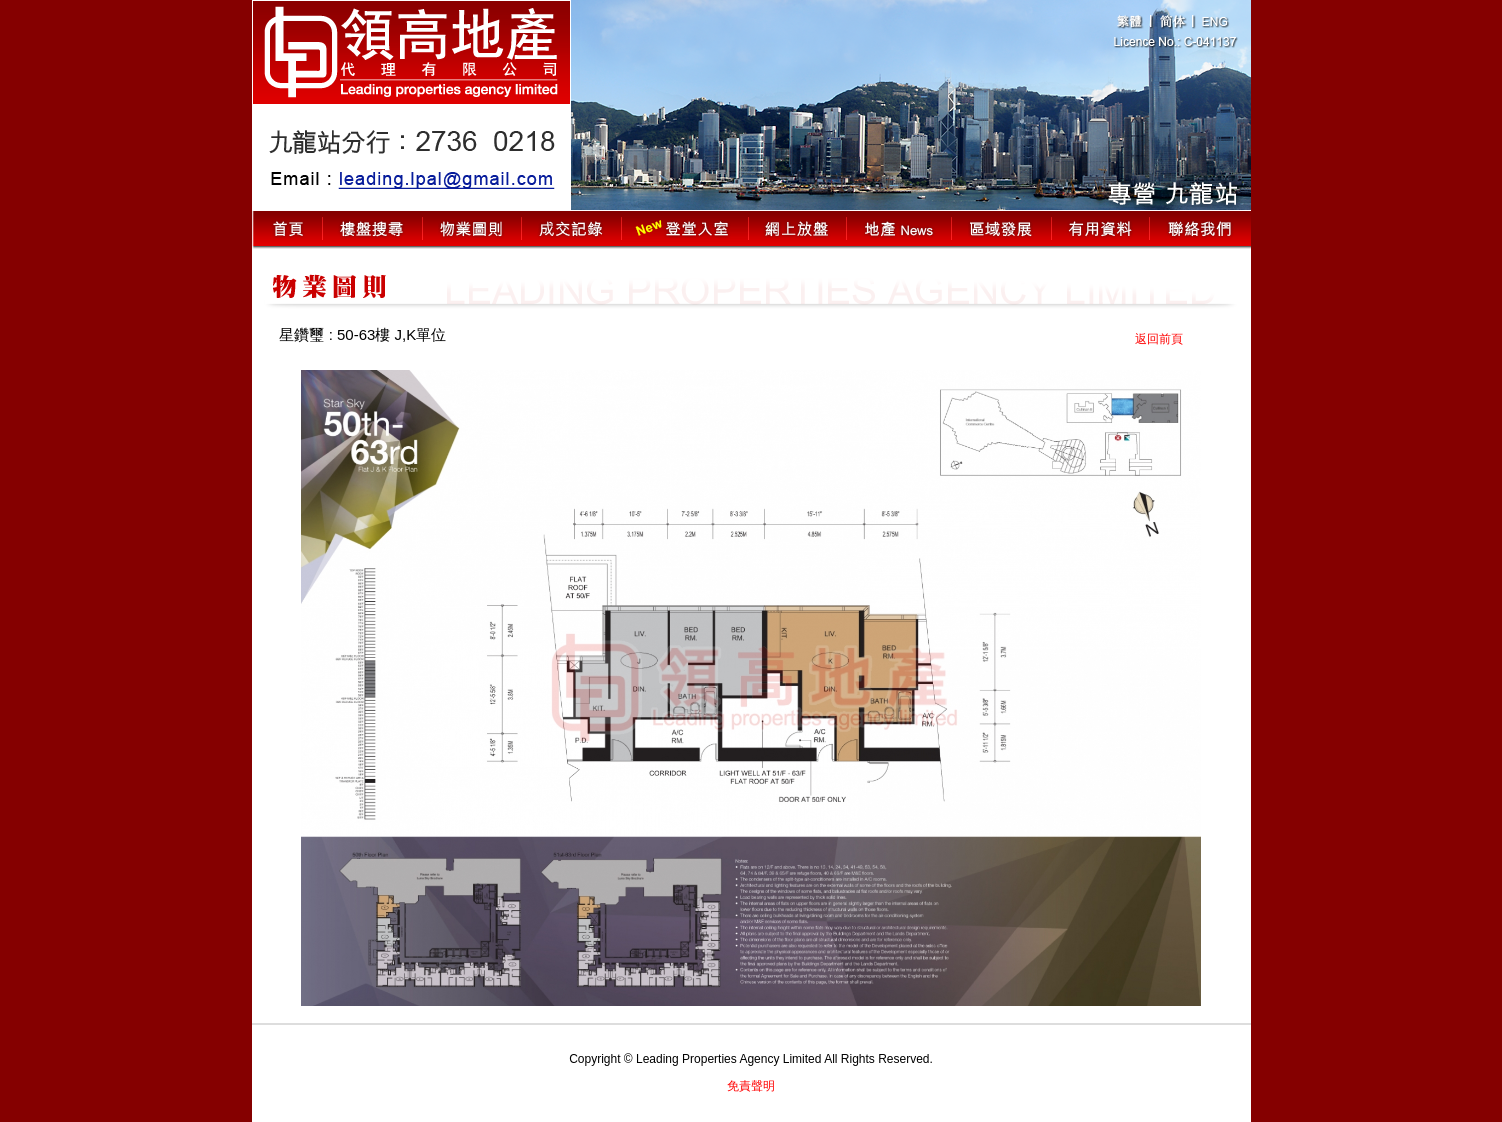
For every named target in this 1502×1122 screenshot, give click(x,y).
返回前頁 (1159, 339)
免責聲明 (751, 1086)
